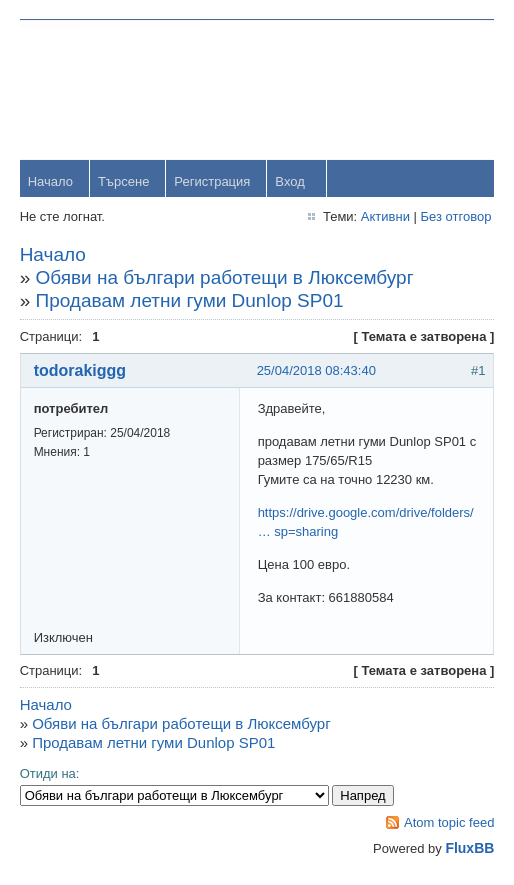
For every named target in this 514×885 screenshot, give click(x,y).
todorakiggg (80, 370)
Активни (384, 216)
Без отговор (455, 216)
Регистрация (213, 181)
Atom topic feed (449, 822)
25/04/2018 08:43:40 (316, 370)
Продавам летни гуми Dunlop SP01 (190, 300)
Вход (290, 181)
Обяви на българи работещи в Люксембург (225, 277)
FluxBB (469, 848)
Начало (50, 181)
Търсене (123, 181)
